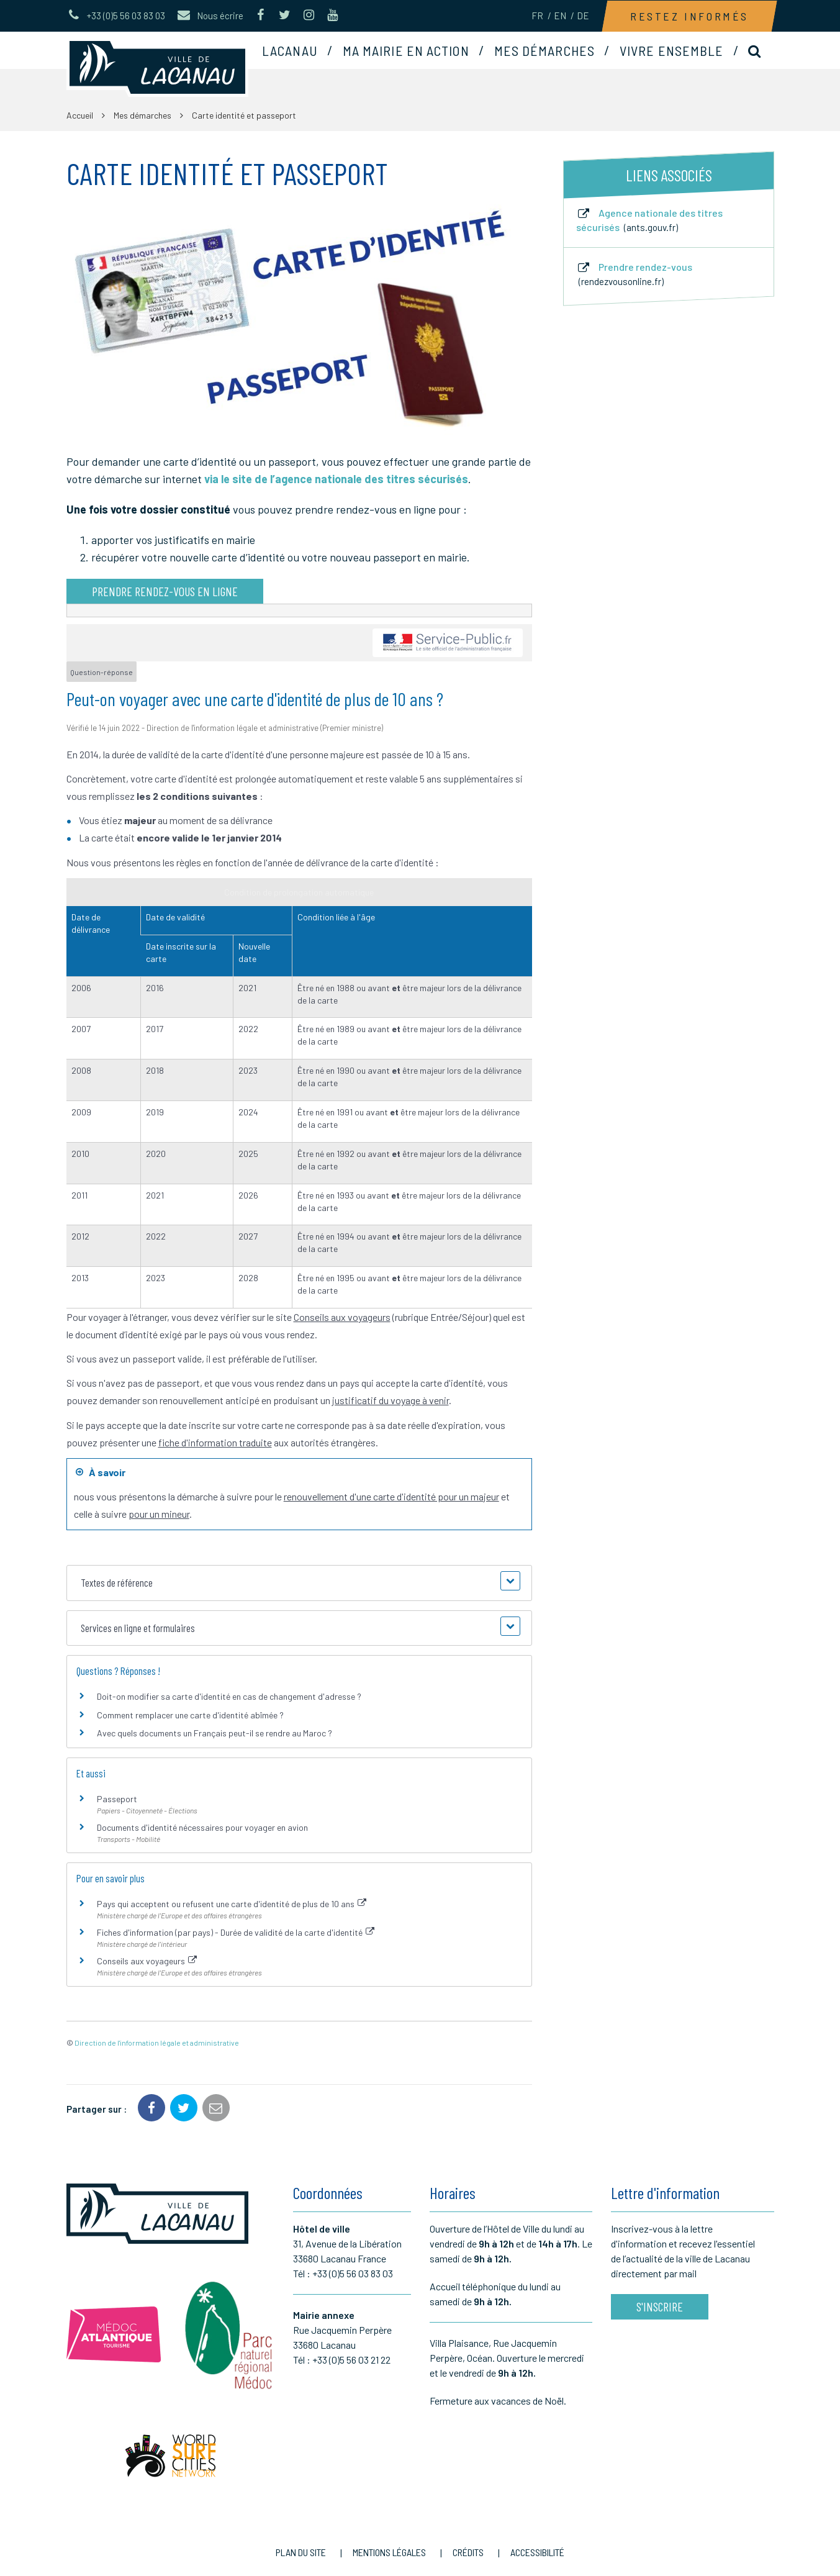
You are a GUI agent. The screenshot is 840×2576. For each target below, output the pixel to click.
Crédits (468, 2552)
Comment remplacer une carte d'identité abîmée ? (190, 1715)
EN (560, 15)
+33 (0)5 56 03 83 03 (352, 2273)
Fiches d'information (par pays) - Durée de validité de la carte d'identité (236, 1932)
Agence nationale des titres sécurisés (649, 220)
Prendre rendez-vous (634, 274)
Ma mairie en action (406, 50)
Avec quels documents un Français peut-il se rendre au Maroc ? (214, 1733)
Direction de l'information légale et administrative (157, 2042)
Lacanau (290, 50)
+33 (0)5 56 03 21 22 (351, 2359)
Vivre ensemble (671, 50)
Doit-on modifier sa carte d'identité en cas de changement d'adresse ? (229, 1696)
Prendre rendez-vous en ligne (165, 591)
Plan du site (301, 2552)
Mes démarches (544, 50)
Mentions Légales (389, 2552)
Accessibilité (537, 2552)
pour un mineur (159, 1514)
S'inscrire (659, 2306)
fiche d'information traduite (215, 1442)
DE (583, 15)
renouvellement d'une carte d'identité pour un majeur (391, 1496)
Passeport (117, 1799)
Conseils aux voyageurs (342, 1317)
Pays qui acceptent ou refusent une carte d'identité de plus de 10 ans (232, 1903)
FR (537, 15)
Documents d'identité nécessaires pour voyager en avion (202, 1827)
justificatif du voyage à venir (390, 1400)
